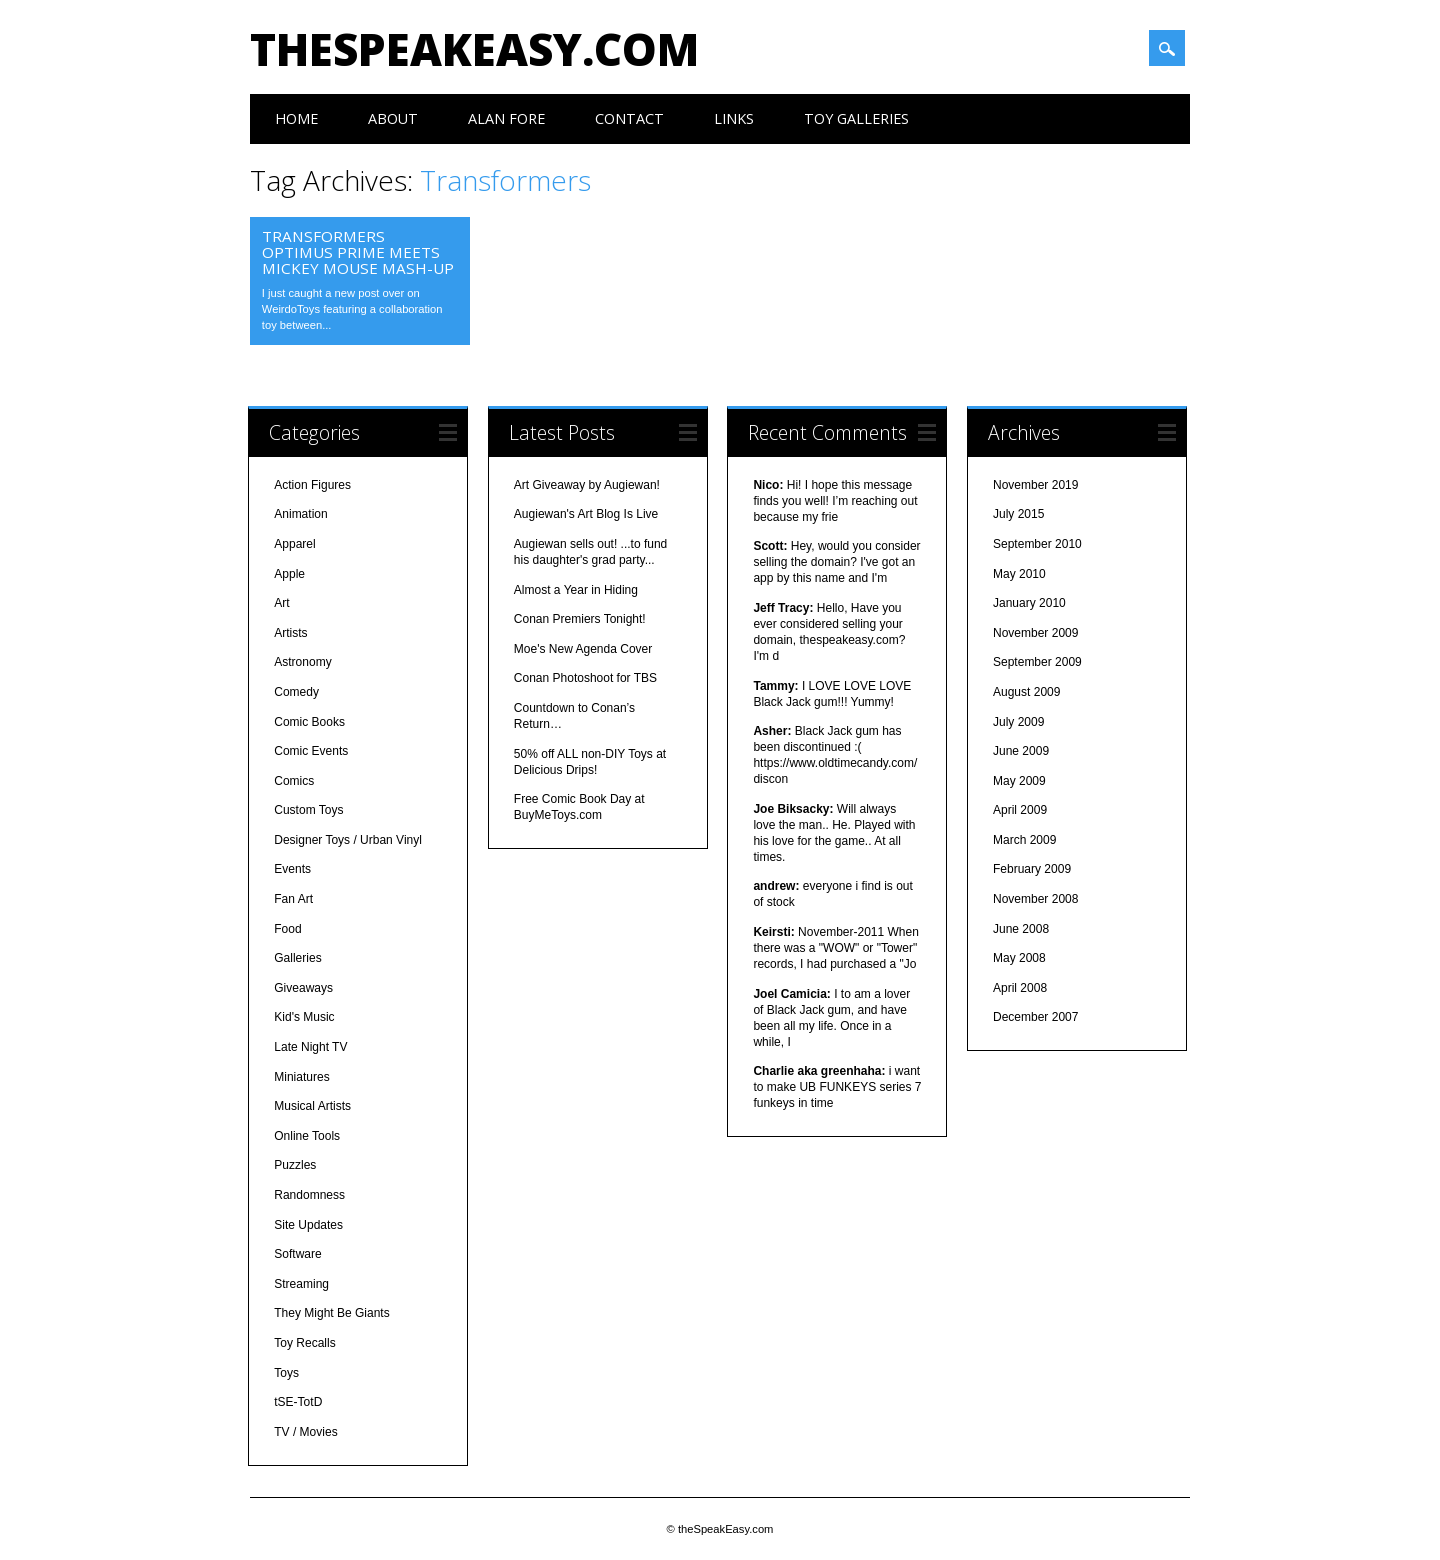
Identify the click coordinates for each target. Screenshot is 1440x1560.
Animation (300, 514)
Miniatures (301, 1077)
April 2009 (1020, 810)
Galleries (297, 958)
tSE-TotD (298, 1402)
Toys (286, 1373)
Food (287, 929)
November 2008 (1035, 899)
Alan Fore (506, 118)
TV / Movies (305, 1432)
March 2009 (1024, 840)
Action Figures (312, 485)
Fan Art (293, 899)
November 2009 (1035, 633)
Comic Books (309, 722)
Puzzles (295, 1165)
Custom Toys (308, 810)
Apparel (294, 544)
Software (297, 1254)
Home (296, 118)
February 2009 (1032, 869)
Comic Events (311, 751)
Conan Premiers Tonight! (580, 619)
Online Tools (307, 1136)
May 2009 (1019, 781)
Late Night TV (310, 1047)
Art (281, 603)
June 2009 (1021, 751)
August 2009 (1026, 692)
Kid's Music (304, 1017)
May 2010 (1019, 574)
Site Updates (308, 1225)
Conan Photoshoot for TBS (585, 678)
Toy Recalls (304, 1343)
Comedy (296, 692)
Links (734, 118)
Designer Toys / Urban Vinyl (348, 840)
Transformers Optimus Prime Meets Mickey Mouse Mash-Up (358, 252)
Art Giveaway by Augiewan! (587, 485)
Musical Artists (312, 1106)
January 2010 (1029, 603)
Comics (294, 781)
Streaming (301, 1284)
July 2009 (1018, 722)
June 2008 (1021, 929)
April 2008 (1020, 988)
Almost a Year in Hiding (576, 590)
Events (292, 869)
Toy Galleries (856, 118)
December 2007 (1035, 1017)
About (393, 118)
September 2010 (1037, 544)
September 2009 (1037, 662)
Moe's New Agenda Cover (583, 649)
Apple (289, 574)
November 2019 (1035, 485)
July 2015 (1018, 514)
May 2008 (1019, 958)
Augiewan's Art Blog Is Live (586, 514)
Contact (629, 118)
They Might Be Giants (331, 1313)
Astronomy (302, 662)
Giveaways (303, 988)
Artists (290, 633)
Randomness (309, 1195)
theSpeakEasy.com (474, 49)
